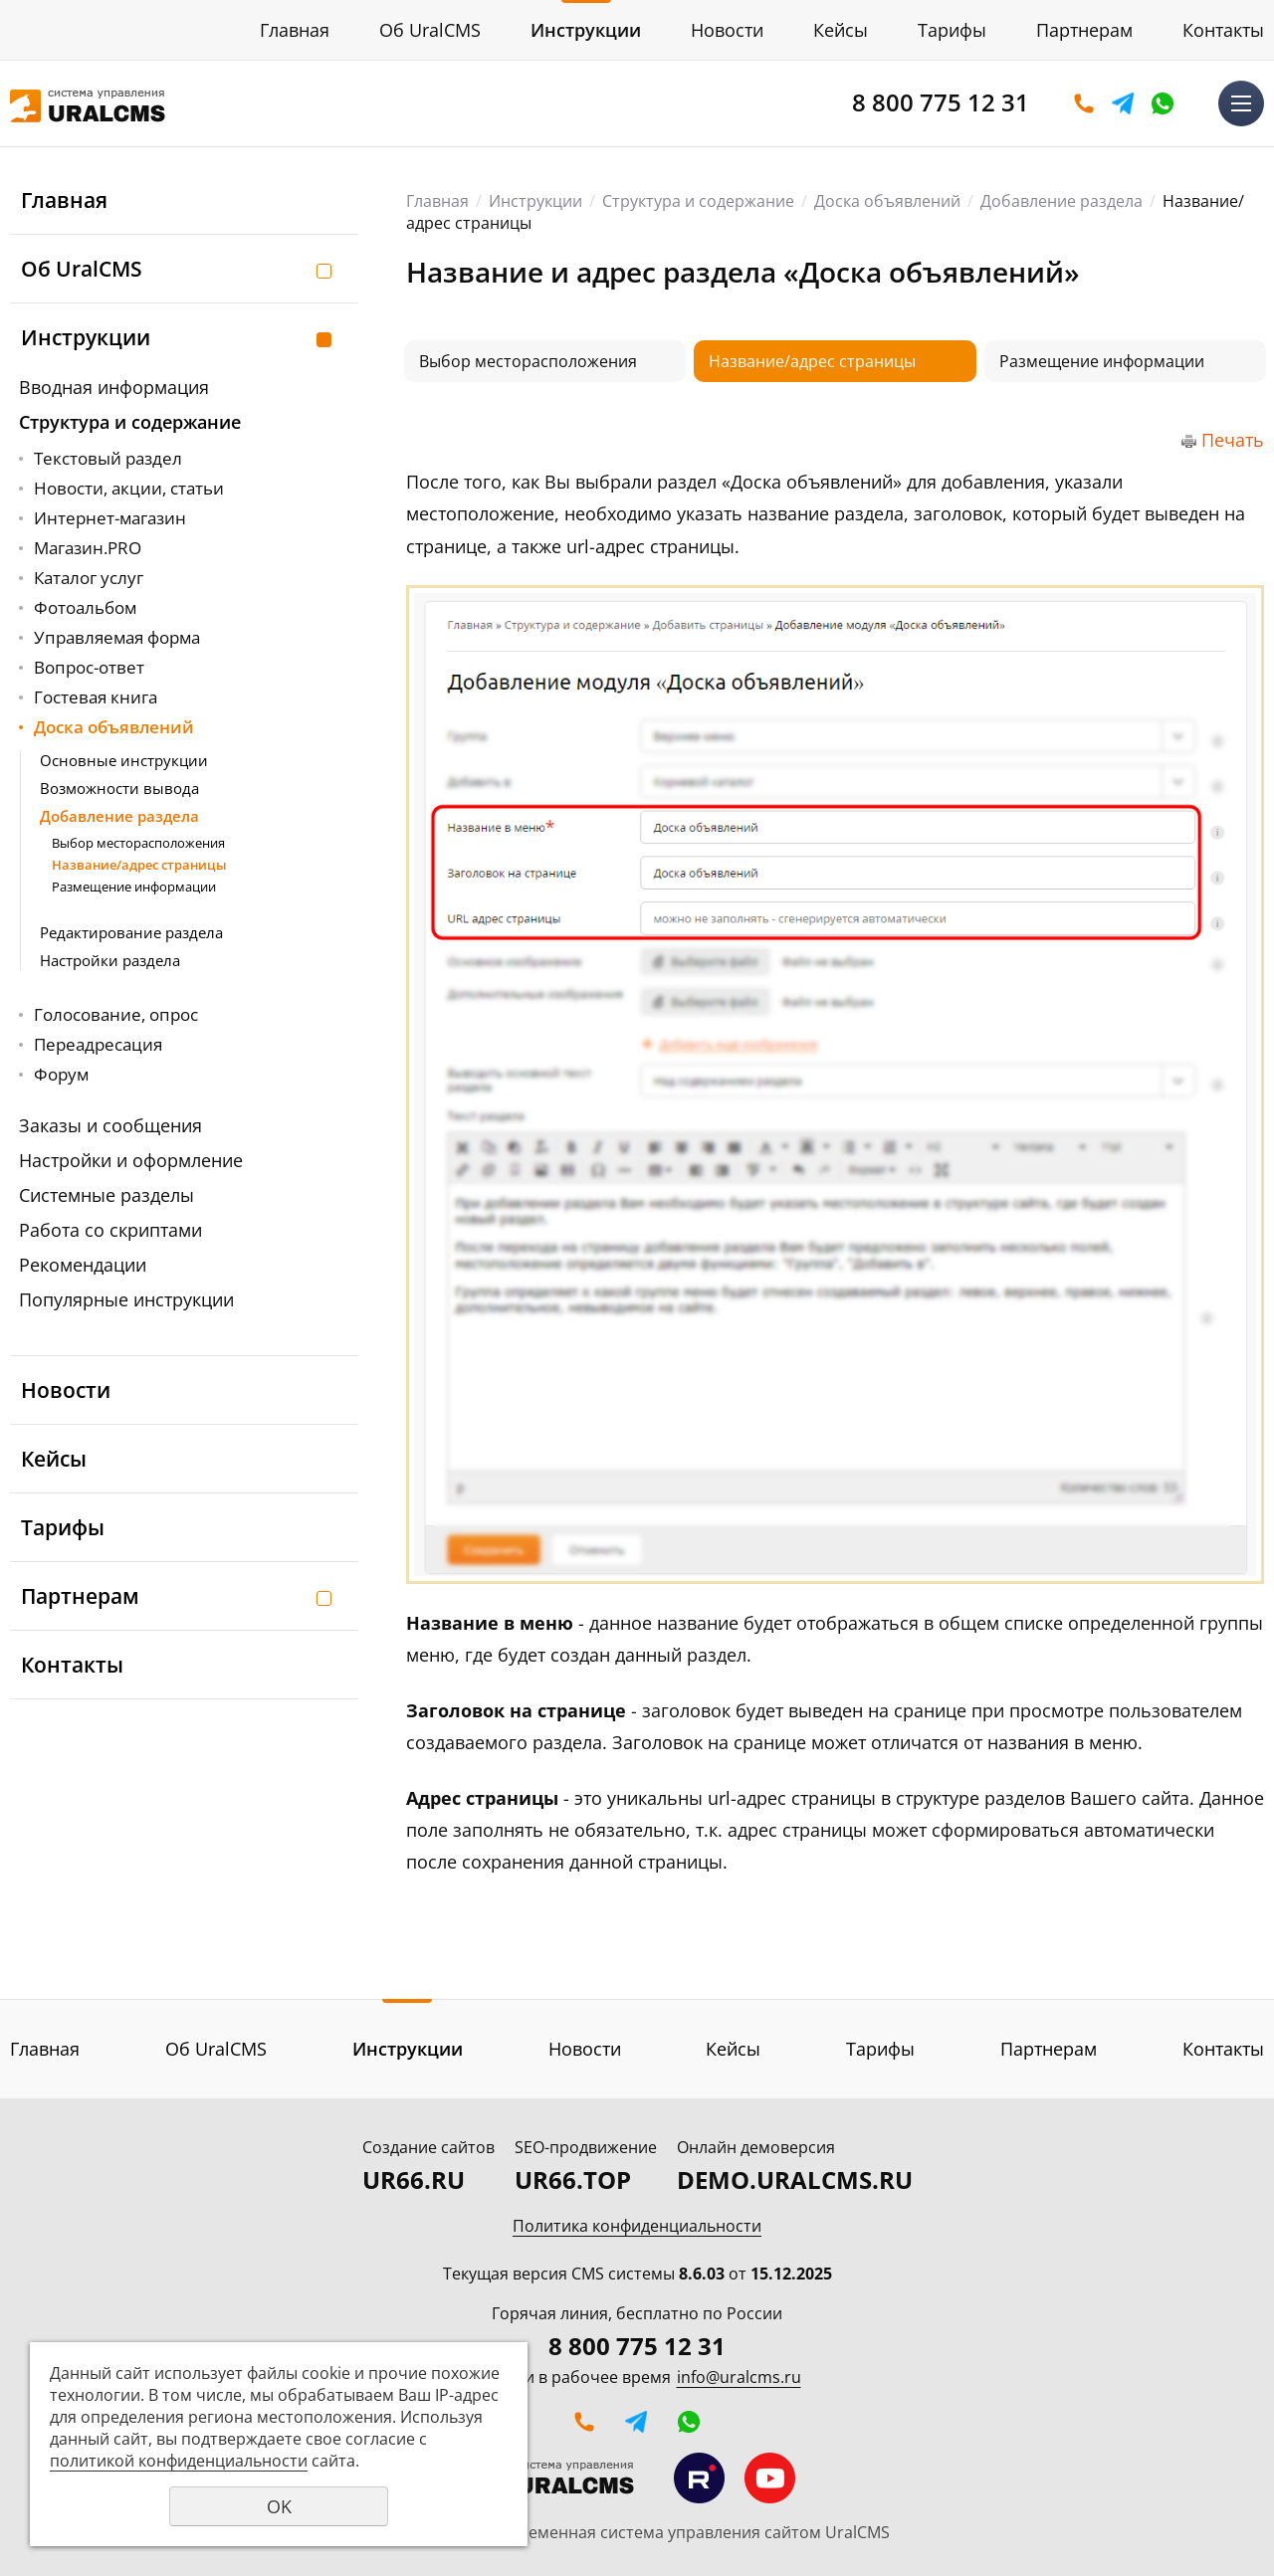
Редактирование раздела (131, 932)
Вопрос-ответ (89, 667)
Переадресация (98, 1044)
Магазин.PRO (87, 547)
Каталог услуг (88, 577)
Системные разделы (106, 1195)
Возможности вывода (119, 788)
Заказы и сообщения (110, 1125)
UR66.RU (413, 2179)
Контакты (1223, 30)
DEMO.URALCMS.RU (795, 2179)
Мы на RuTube (699, 2478)
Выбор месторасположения (138, 843)
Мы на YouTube (769, 2478)
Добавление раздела (119, 816)
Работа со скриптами (110, 1230)
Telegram (1123, 103)
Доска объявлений (114, 726)
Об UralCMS (430, 30)
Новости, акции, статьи (129, 488)
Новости (727, 30)
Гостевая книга (95, 697)
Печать (1232, 440)
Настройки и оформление (131, 1160)
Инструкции (586, 30)
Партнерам (1084, 30)
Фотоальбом (85, 607)
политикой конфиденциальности (179, 2461)
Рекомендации (82, 1265)
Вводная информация (114, 387)
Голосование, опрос (116, 1014)
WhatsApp (1162, 103)
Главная (294, 30)
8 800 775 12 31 (940, 102)
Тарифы (952, 30)
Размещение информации (134, 886)
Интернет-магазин (110, 517)
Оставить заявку (1084, 103)
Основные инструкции (124, 760)
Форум (61, 1074)
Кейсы (840, 30)
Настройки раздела (110, 960)
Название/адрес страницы (139, 865)
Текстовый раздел (108, 458)
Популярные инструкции (126, 1299)
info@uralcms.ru (739, 2377)
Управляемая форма (117, 637)
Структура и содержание (130, 422)
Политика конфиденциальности (637, 2226)
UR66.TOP (573, 2179)
